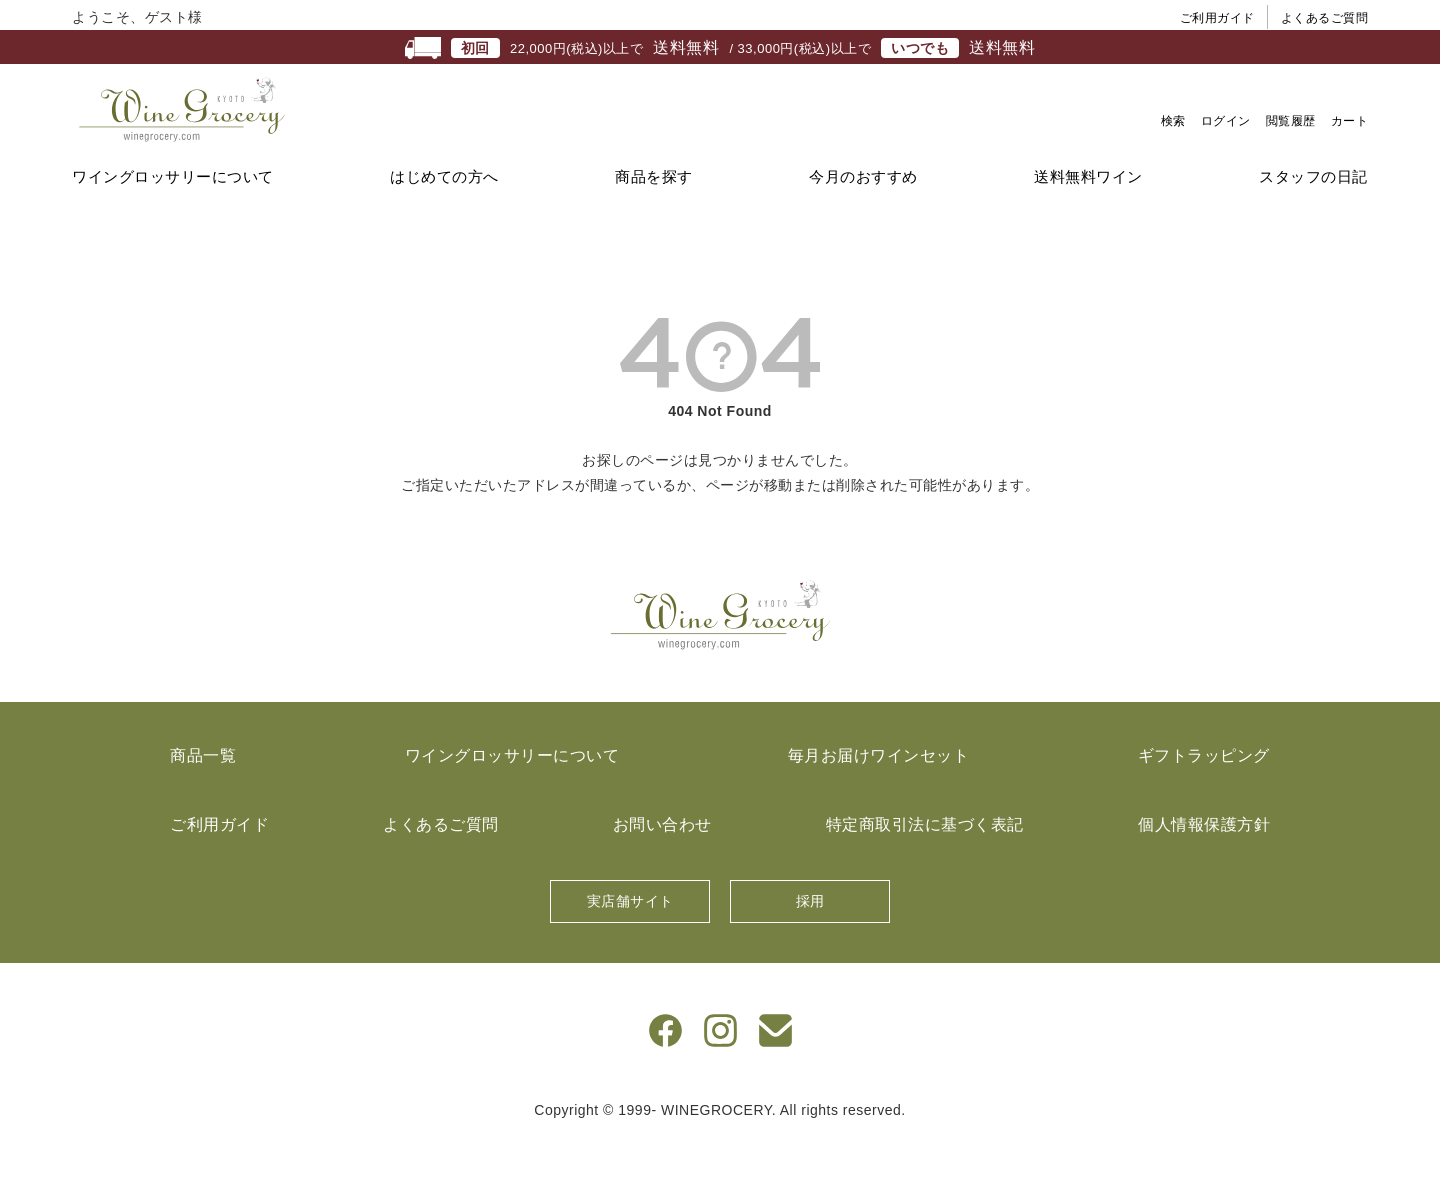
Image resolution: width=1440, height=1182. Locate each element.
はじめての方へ (444, 215)
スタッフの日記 (1313, 215)
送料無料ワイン (1088, 215)
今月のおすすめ (863, 215)
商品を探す (654, 215)
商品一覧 (203, 794)
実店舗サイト (630, 940)
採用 (810, 940)
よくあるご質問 (1325, 18)
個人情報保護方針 (1204, 863)
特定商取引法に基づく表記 (925, 863)
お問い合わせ (662, 863)
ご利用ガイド (1217, 18)
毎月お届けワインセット (879, 794)
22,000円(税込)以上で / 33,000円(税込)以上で (720, 48)
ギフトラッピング (1204, 794)
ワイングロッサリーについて (173, 215)
